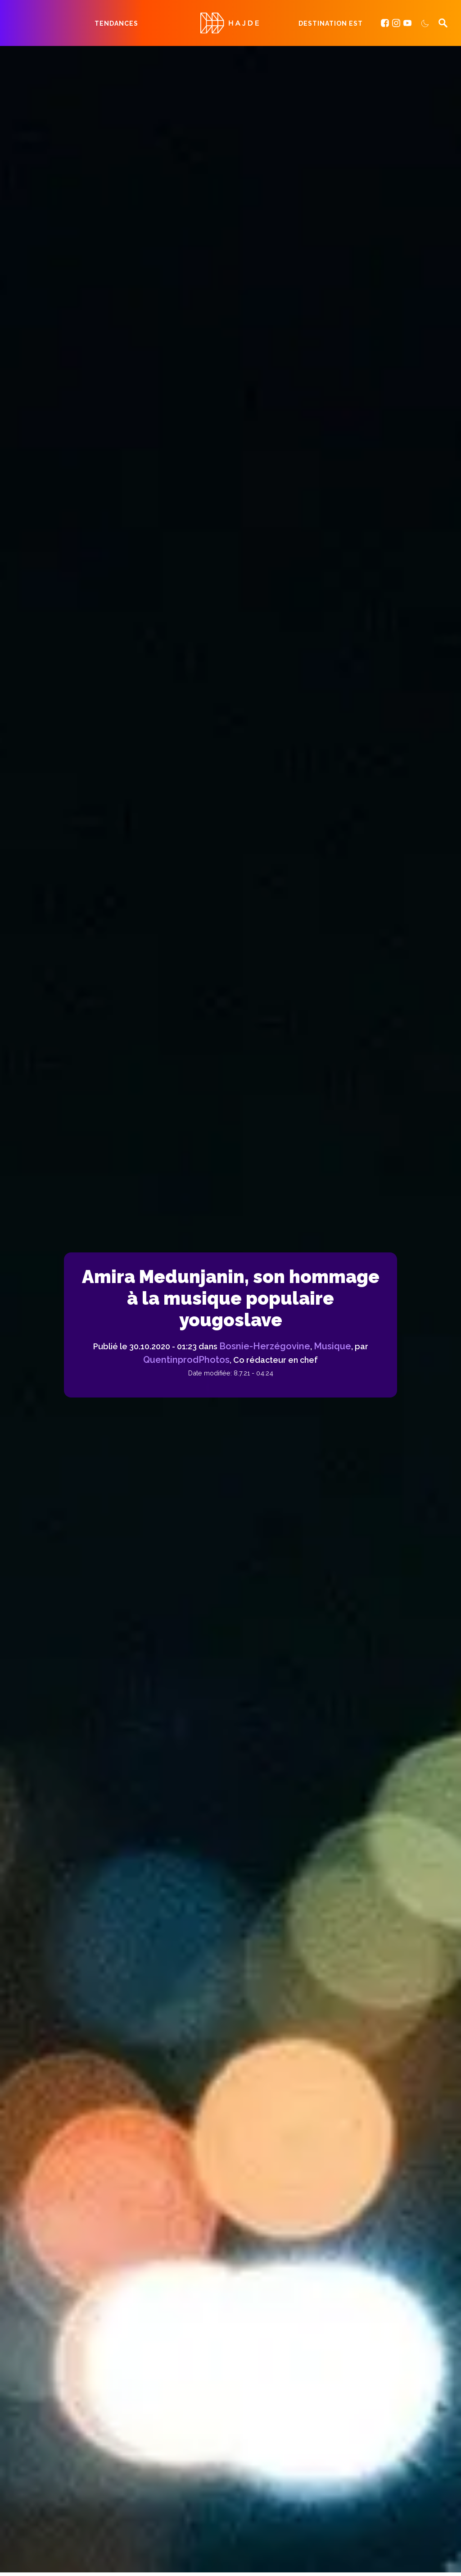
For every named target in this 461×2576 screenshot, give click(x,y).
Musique (332, 1346)
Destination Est (330, 23)
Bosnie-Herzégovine (264, 1346)
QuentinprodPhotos (186, 1359)
